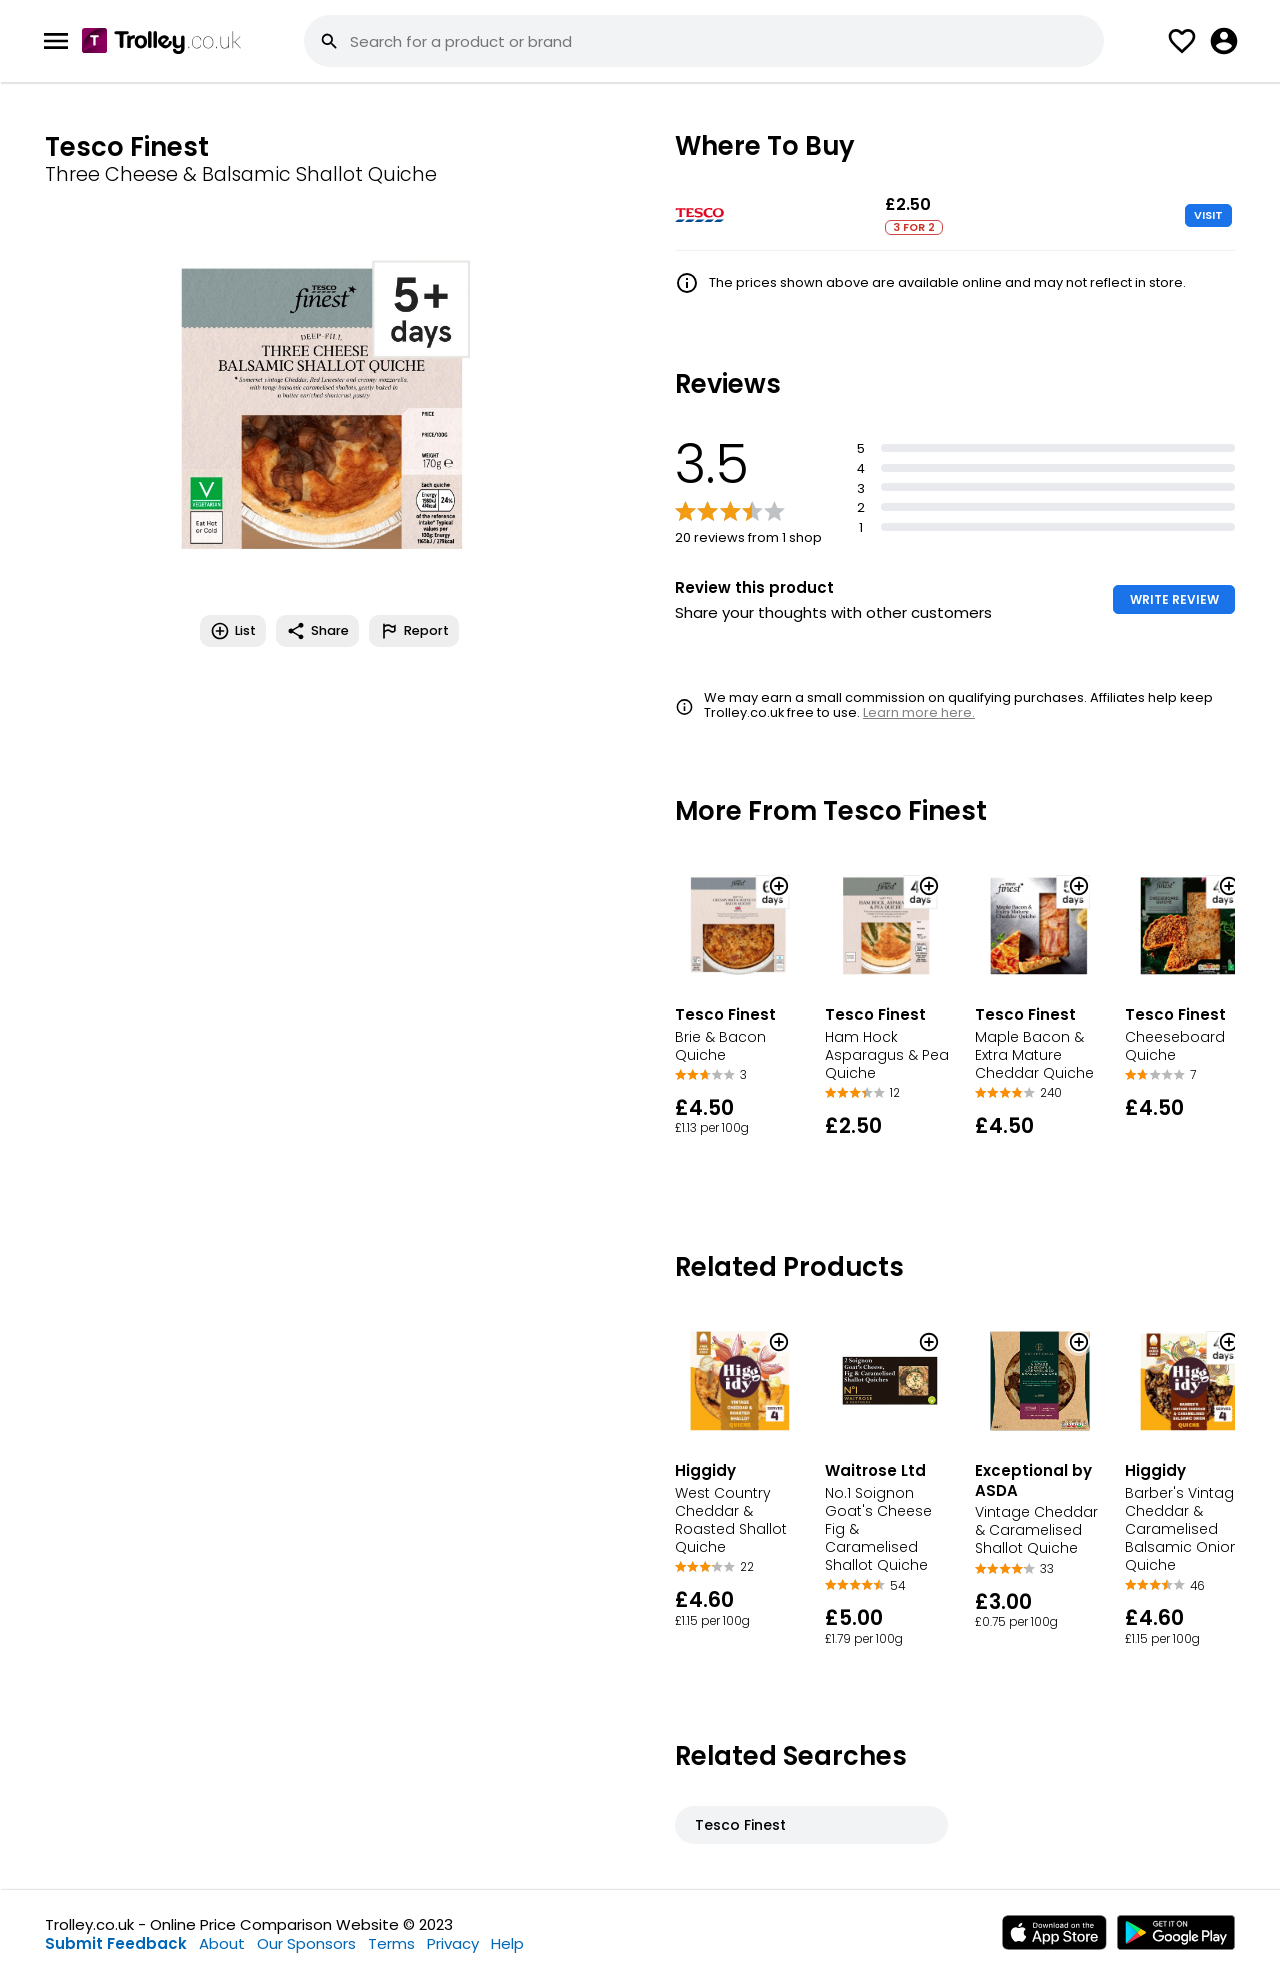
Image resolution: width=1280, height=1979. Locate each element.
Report (414, 631)
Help (507, 1943)
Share (317, 631)
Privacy (453, 1943)
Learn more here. (919, 712)
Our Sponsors (306, 1943)
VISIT (1208, 215)
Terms (391, 1943)
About (222, 1943)
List (233, 631)
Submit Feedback (116, 1943)
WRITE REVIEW (1174, 599)
